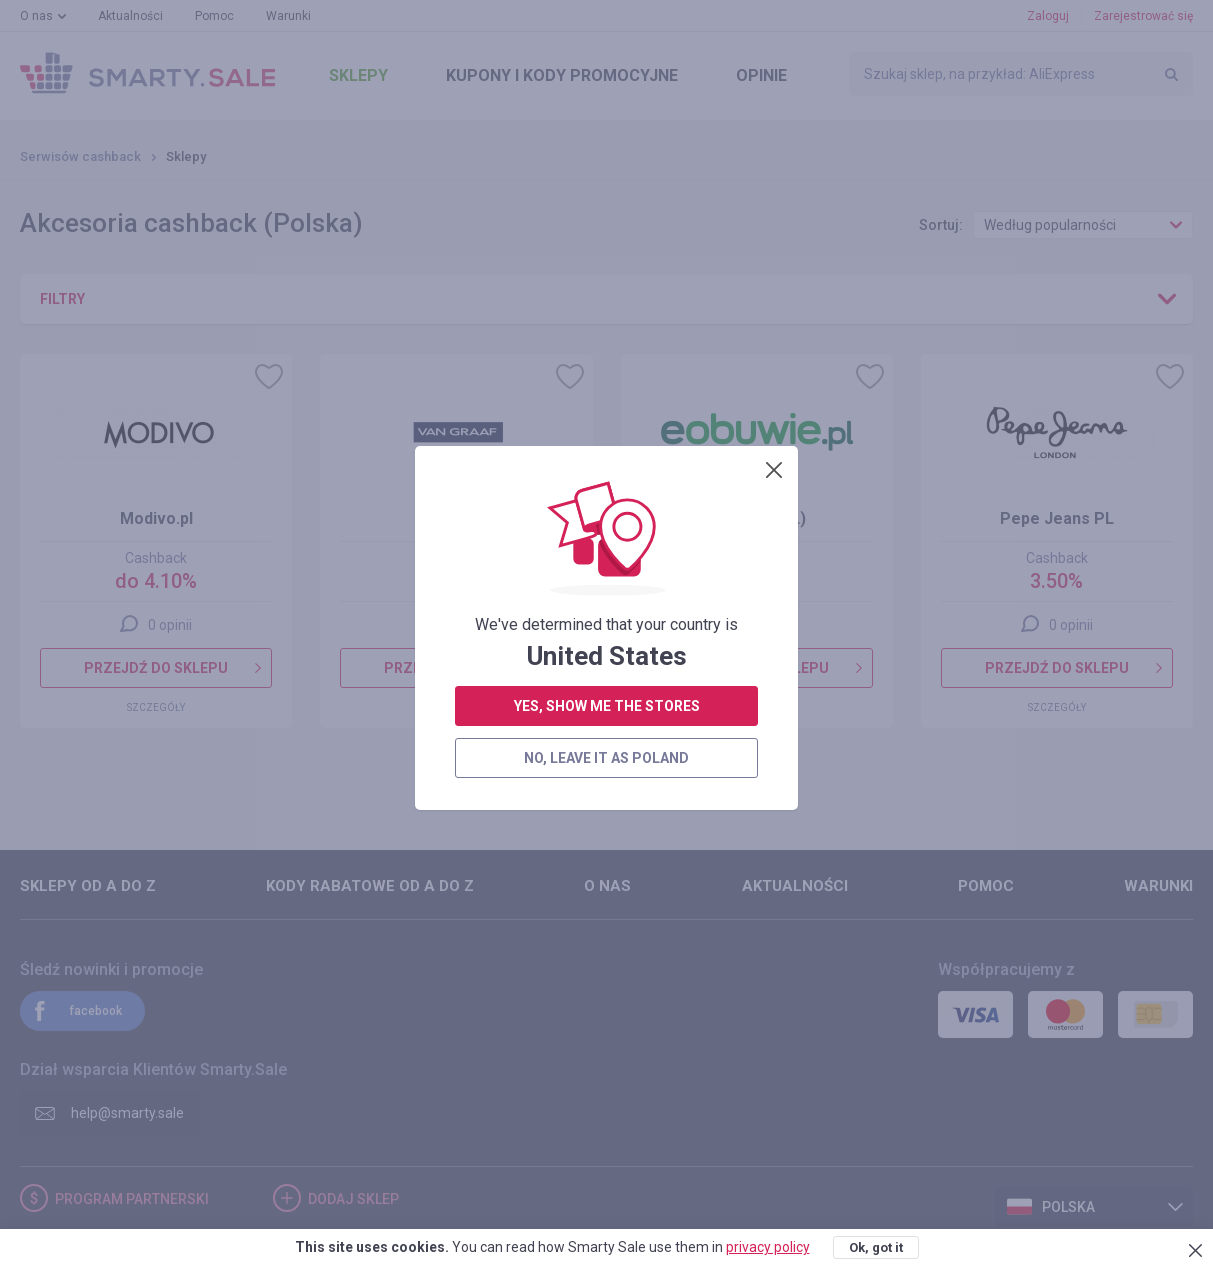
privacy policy (768, 1247)
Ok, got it (876, 1247)
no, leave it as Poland (606, 551)
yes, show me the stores (607, 499)
